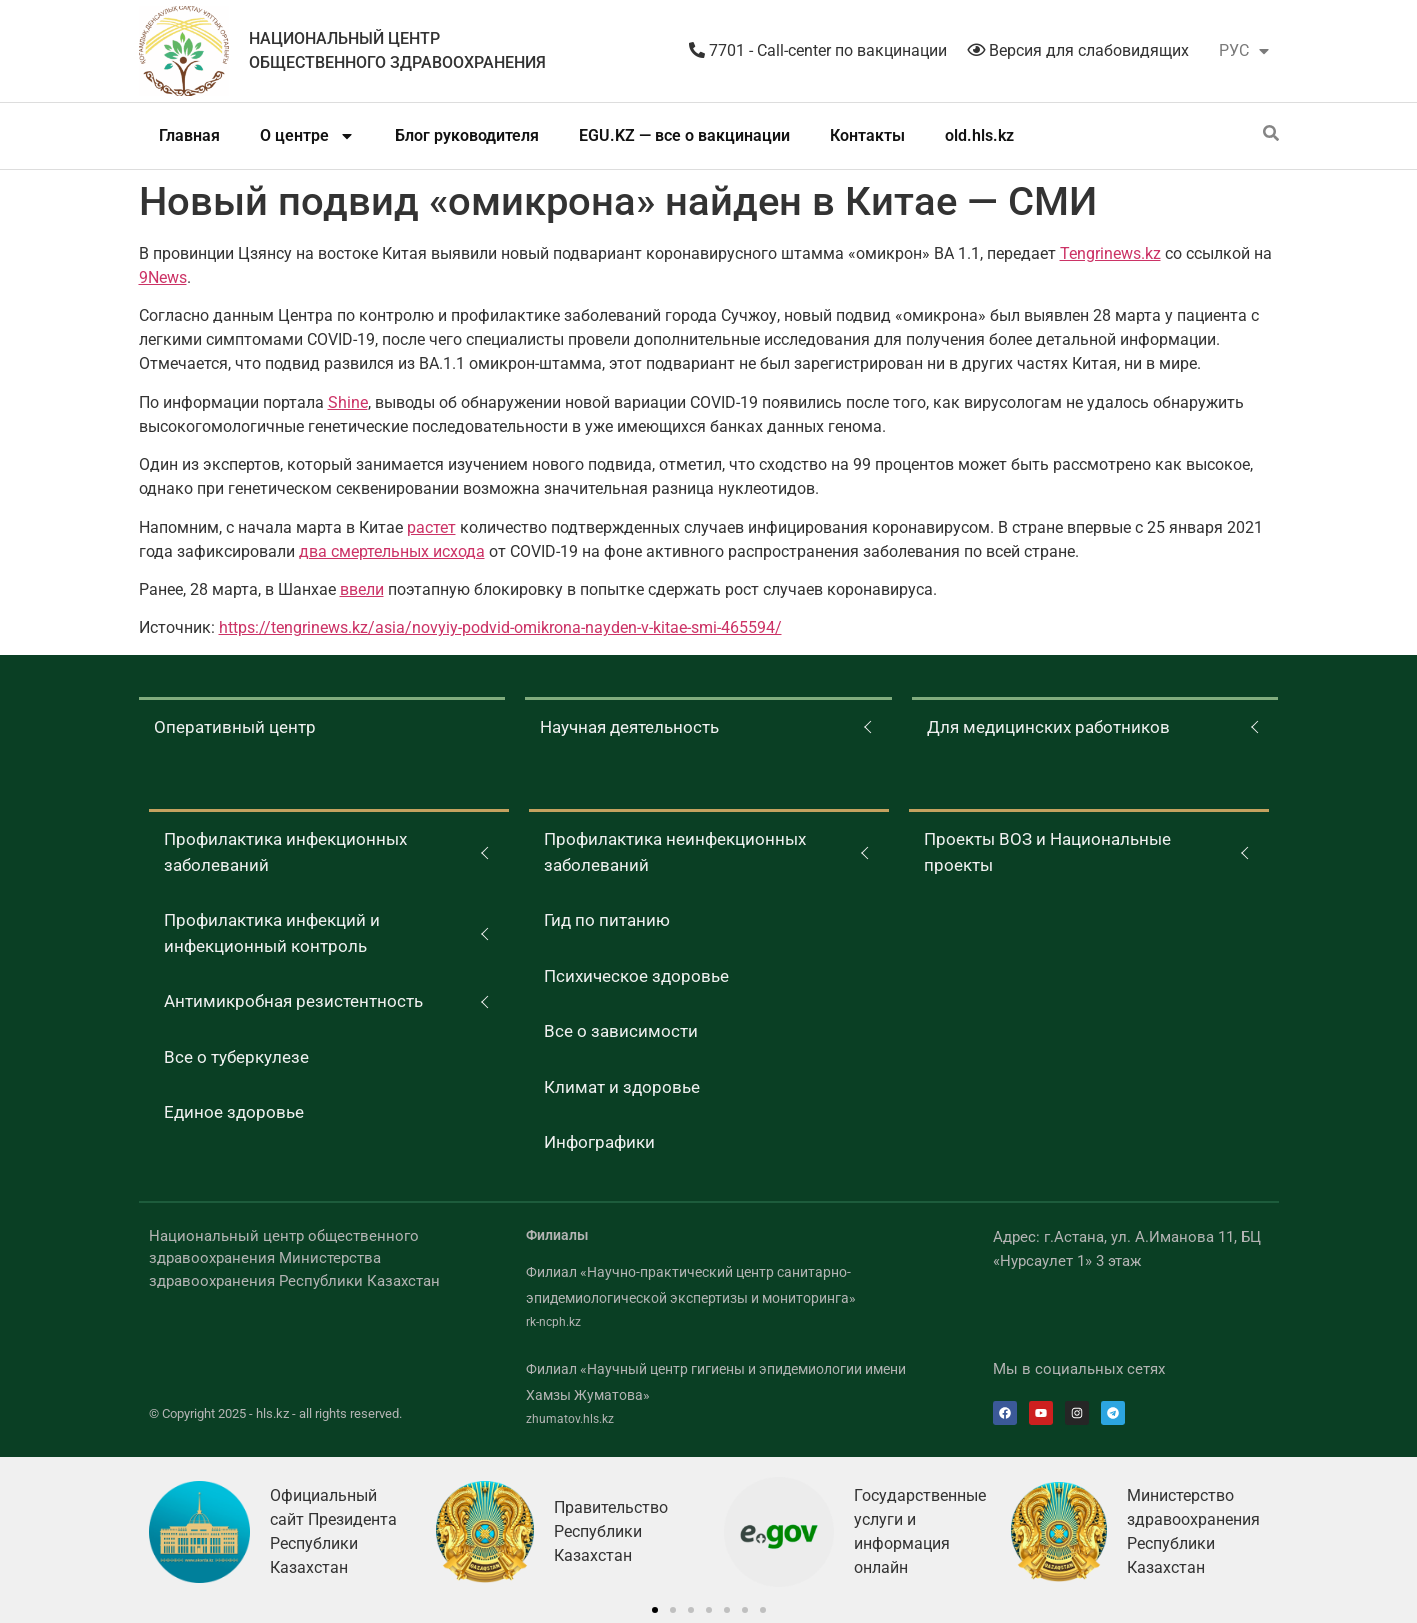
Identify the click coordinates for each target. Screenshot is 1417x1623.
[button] (655, 1610)
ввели (362, 589)
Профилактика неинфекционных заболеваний (675, 852)
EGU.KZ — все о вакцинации (684, 135)
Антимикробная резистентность (293, 1001)
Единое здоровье (234, 1112)
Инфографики (599, 1142)
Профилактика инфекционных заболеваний (285, 852)
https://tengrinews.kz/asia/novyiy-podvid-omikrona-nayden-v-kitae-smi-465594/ (500, 627)
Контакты (867, 135)
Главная (189, 135)
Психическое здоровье (636, 976)
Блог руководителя (467, 135)
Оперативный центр (235, 727)
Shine (348, 402)
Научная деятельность (629, 727)
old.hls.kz (979, 135)
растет (431, 527)
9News (163, 277)
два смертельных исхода (392, 551)
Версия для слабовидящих (1078, 50)
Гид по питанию (607, 920)
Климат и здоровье (622, 1087)
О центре (307, 136)
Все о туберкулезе (236, 1057)
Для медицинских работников (1048, 727)
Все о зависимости (621, 1031)
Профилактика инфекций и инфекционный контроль (272, 933)
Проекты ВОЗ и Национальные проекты (1047, 852)
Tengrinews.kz (1110, 253)
